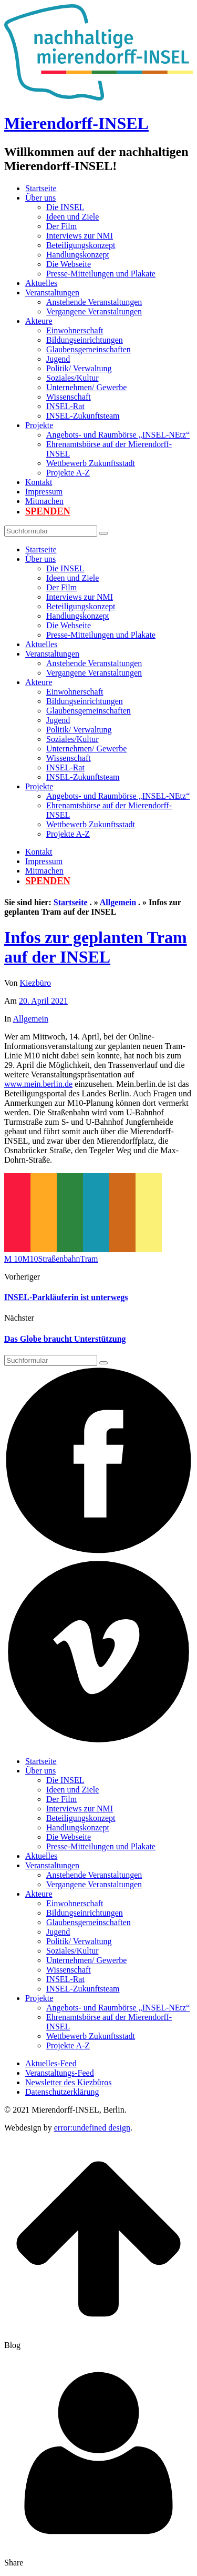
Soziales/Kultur (72, 377)
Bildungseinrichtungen (84, 339)
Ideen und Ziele (72, 216)
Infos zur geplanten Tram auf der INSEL (95, 947)
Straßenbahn (59, 1258)
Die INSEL (65, 207)
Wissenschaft (68, 396)
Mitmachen (44, 501)
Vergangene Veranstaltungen (94, 311)
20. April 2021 (43, 1000)
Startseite (41, 188)
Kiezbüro (35, 982)
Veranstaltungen (52, 292)
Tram (89, 1258)
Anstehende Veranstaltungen (94, 302)
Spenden (47, 511)
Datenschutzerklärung (62, 2091)
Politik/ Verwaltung (79, 368)
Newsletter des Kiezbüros (68, 2082)
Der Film (61, 226)
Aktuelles (41, 283)
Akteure (39, 320)
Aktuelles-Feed (51, 2063)
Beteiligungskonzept (81, 245)
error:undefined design (92, 2127)
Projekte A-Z (68, 472)
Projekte (39, 425)
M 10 (13, 1258)
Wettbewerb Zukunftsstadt (90, 463)
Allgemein (118, 902)
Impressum (44, 491)
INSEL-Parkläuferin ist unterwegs (66, 1297)
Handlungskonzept (77, 254)
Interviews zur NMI (79, 235)
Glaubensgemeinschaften (88, 349)
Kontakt (39, 482)
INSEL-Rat (65, 406)
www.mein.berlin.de (38, 1083)
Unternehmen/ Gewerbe (86, 387)
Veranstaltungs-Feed (59, 2072)
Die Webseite (68, 264)
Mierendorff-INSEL (76, 123)
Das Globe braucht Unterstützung (65, 1338)
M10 (30, 1258)
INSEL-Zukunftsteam (83, 415)
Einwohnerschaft (74, 330)
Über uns (40, 197)
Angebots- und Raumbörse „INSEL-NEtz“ (118, 434)
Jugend (58, 358)
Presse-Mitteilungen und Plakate (100, 273)
